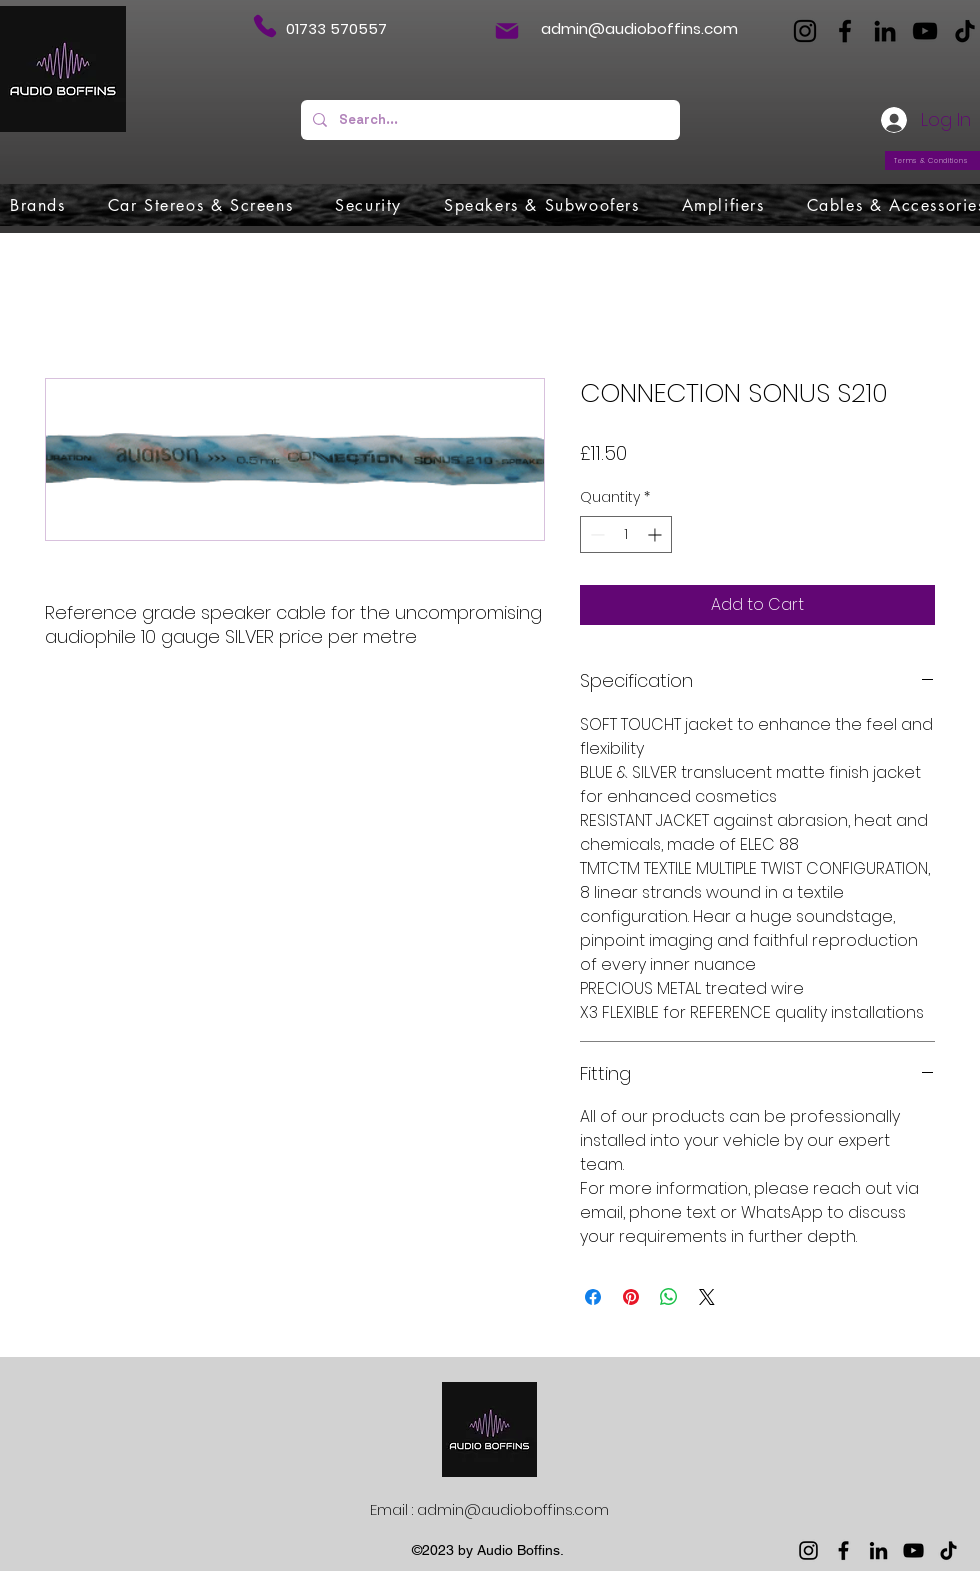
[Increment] (656, 534)
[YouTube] (925, 31)
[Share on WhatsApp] (669, 1297)
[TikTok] (965, 31)
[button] (38, 205)
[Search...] (488, 120)
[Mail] (507, 31)
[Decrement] (595, 534)
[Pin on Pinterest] (631, 1297)
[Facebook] (845, 31)
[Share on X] (707, 1297)
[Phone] (264, 26)
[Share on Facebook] (593, 1297)
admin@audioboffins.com (639, 28)
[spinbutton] (626, 534)
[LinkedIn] (885, 31)
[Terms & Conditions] (932, 160)
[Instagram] (805, 31)
